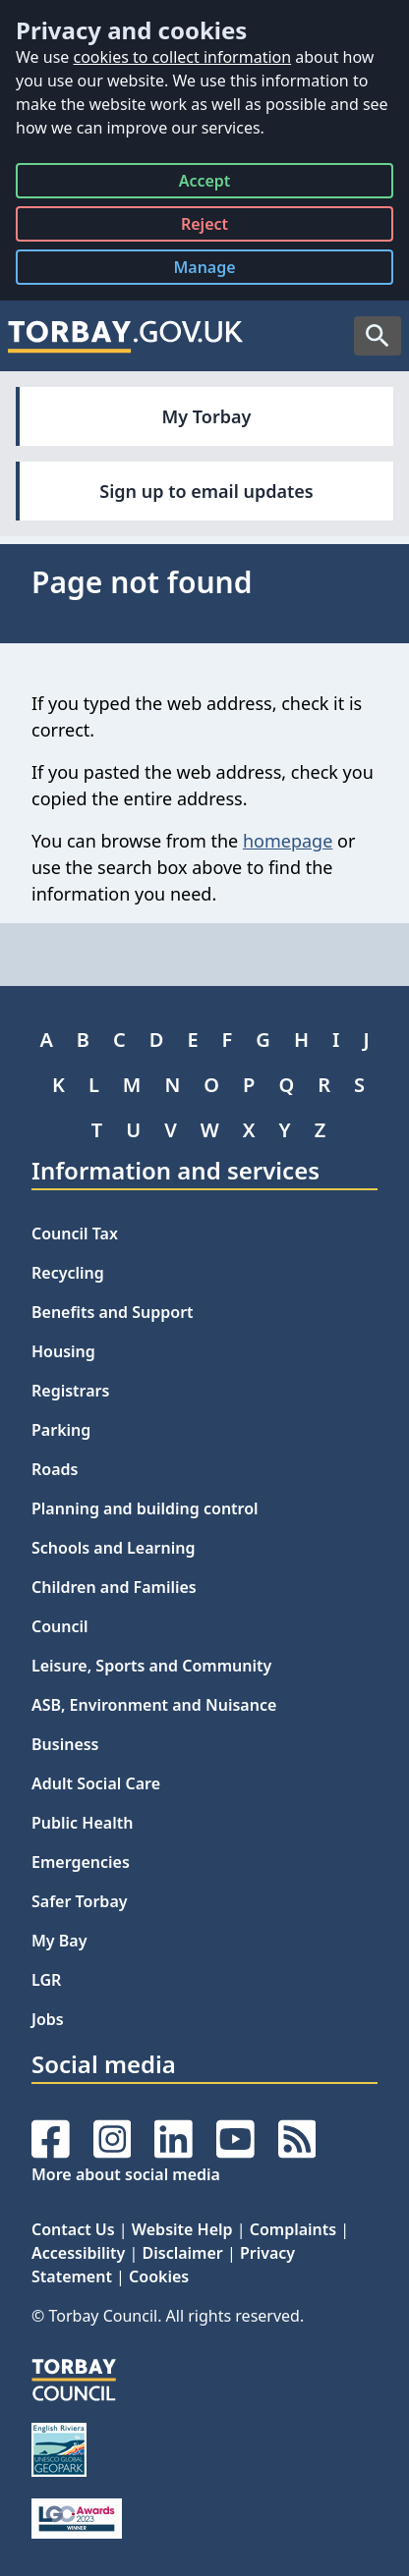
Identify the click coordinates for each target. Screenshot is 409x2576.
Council (59, 1626)
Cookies (159, 2276)
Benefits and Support (112, 1312)
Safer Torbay (79, 1901)
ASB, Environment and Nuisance (153, 1705)
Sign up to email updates (206, 491)
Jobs (47, 2019)
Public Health (82, 1823)
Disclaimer (183, 2253)
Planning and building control (145, 1508)
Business (65, 1744)
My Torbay (207, 416)
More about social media (125, 2174)
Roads (54, 1469)
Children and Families (114, 1587)
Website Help (182, 2229)
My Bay (59, 1940)
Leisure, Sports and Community (151, 1665)
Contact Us (73, 2229)
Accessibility (78, 2253)
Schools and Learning (113, 1548)
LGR (46, 1980)
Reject (204, 227)
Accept (205, 184)
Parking (60, 1430)
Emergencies (80, 1862)
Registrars (70, 1390)
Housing (63, 1351)
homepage (287, 840)
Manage (219, 270)
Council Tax (74, 1233)
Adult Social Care (95, 1783)
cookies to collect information (182, 57)
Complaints (293, 2229)
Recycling (67, 1273)
